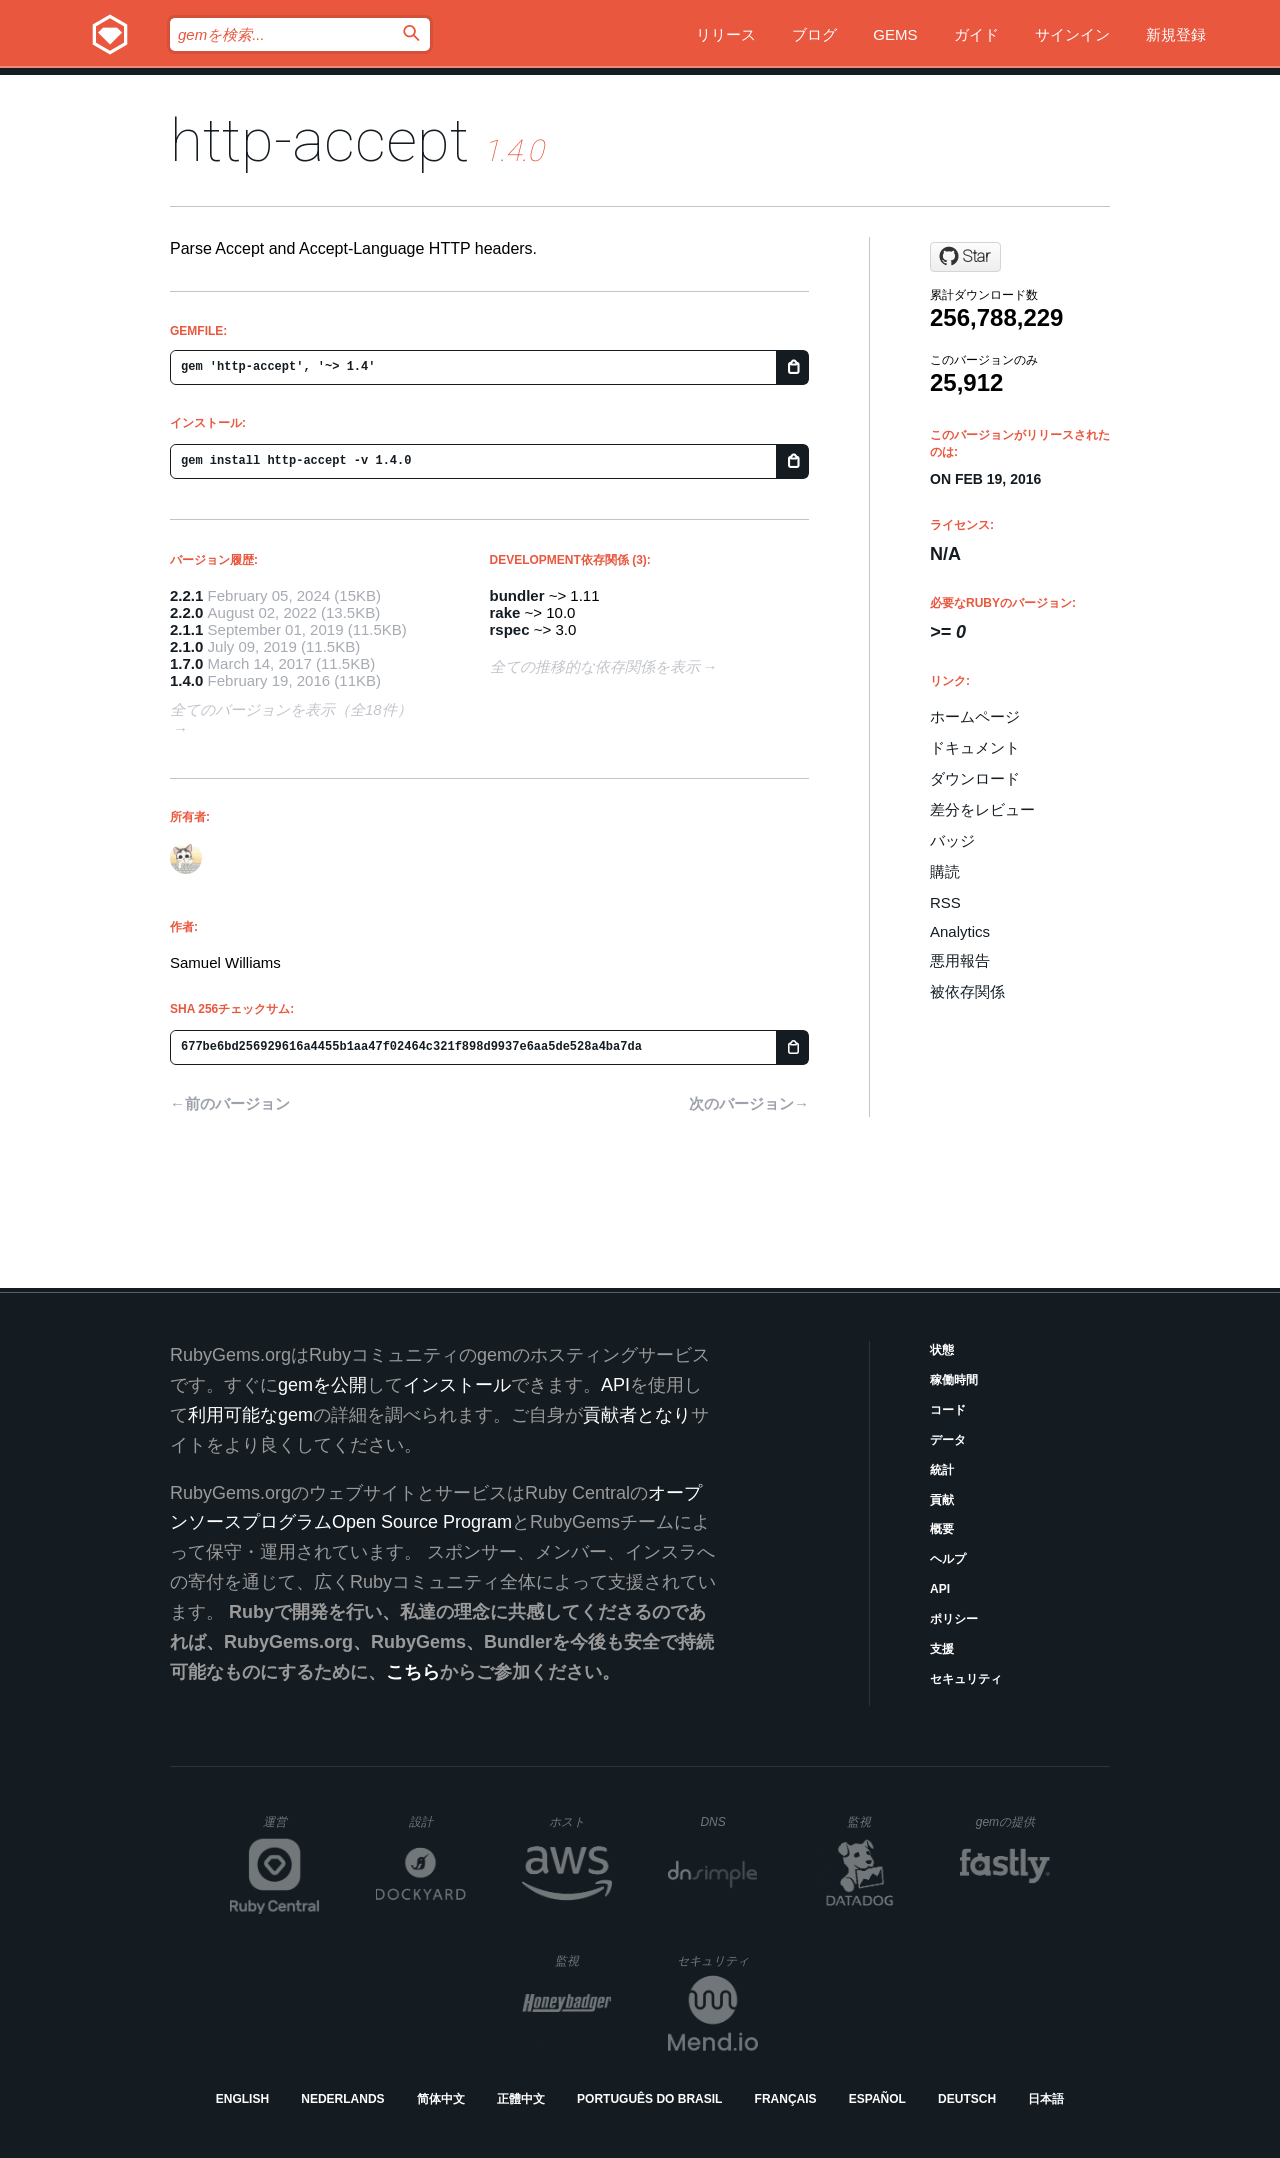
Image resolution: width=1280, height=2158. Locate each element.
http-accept (319, 140)
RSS (945, 902)
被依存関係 (967, 991)
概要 (942, 1529)
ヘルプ (948, 1559)
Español (877, 2099)
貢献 (942, 1500)
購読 (945, 871)
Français (786, 2099)
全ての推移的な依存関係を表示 (595, 666)
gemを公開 (322, 1385)
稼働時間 (954, 1380)
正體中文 (521, 2099)
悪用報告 (960, 960)
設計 (437, 1821)
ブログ (814, 34)
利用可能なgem (250, 1415)
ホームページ (975, 716)
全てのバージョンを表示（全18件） (291, 709)
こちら (413, 1672)
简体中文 (441, 2099)
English (242, 2099)
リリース (726, 34)
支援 (942, 1649)
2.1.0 (186, 646)
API (940, 1589)
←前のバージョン (230, 1103)
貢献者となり (637, 1415)
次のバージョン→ (749, 1103)
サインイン (1072, 34)
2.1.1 (186, 629)
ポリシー (954, 1619)
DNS (729, 1822)
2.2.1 (186, 595)
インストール (457, 1385)
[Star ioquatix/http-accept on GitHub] (965, 257)
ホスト (580, 1821)
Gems (895, 34)
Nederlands (342, 2099)
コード (948, 1410)
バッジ (952, 840)
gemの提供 (1013, 1821)
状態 (942, 1350)
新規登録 (1176, 34)
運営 (291, 1828)
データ (948, 1440)
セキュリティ (966, 1679)
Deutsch (967, 2099)
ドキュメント (975, 747)
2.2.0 (186, 612)
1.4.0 (186, 680)
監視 (875, 1821)
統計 (942, 1470)
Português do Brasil (649, 2099)
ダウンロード (975, 778)
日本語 (1046, 2099)
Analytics (960, 931)
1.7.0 (186, 663)
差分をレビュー (982, 809)
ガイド (976, 34)
